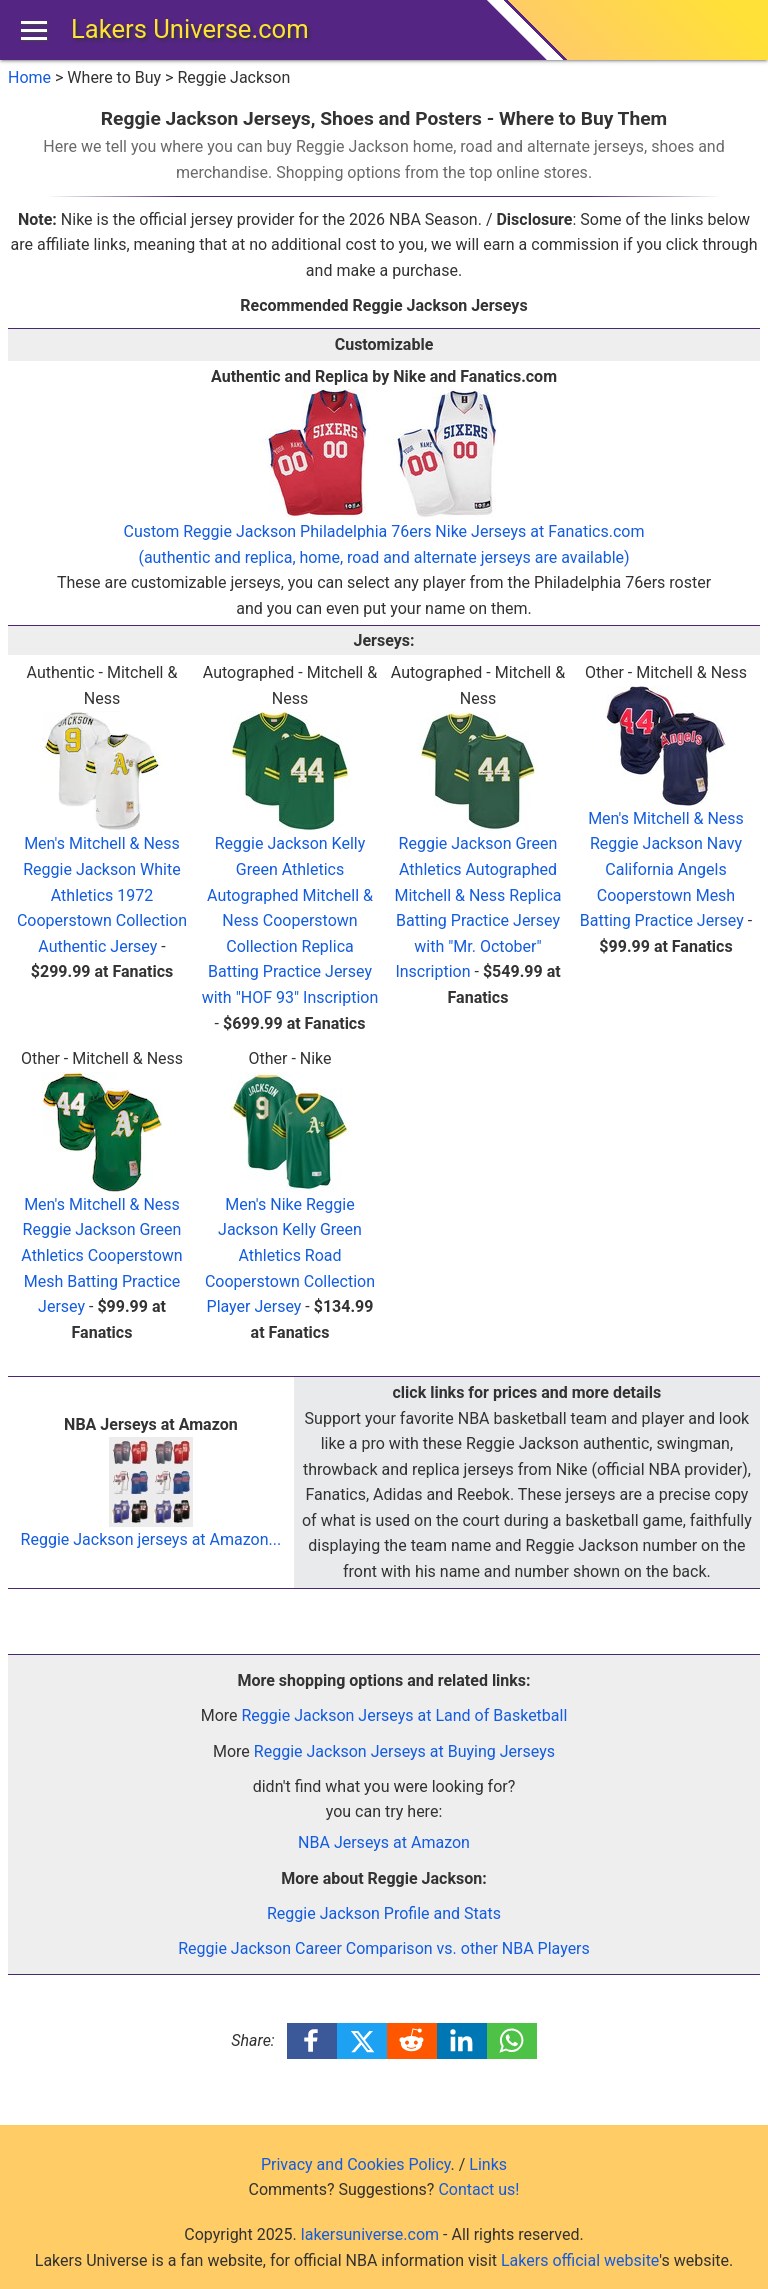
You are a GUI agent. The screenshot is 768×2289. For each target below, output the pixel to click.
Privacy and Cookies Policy (356, 2164)
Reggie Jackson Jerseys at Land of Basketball (405, 1715)
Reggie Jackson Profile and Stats (384, 1913)
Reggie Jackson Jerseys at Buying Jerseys (404, 1751)
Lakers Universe (190, 29)
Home (29, 77)
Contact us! (478, 2189)
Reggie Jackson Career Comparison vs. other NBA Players (384, 1948)
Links (488, 2164)
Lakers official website (580, 2260)
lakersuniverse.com (370, 2234)
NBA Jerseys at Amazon (384, 1842)
